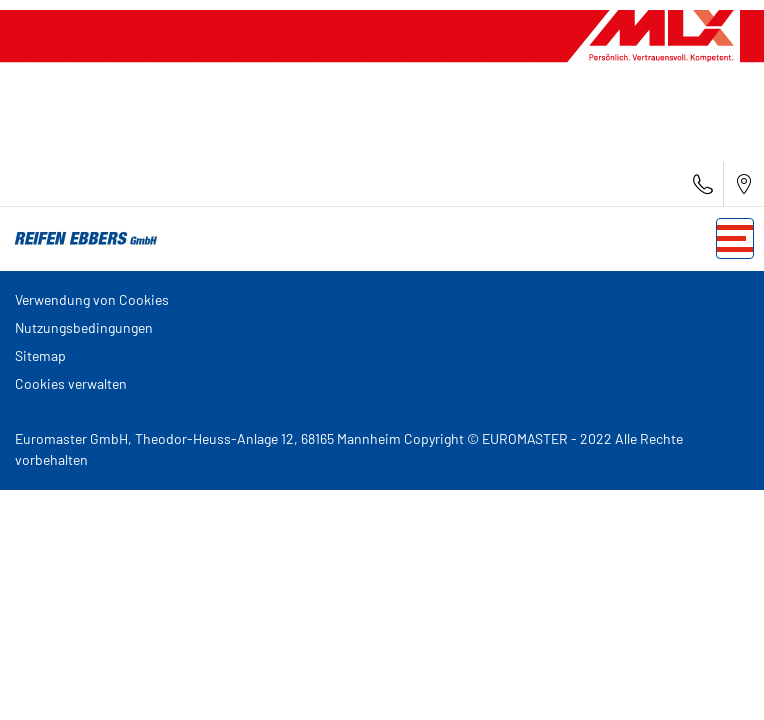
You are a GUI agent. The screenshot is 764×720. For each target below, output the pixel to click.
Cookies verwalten (71, 383)
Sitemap (40, 355)
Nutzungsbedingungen (84, 327)
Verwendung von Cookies (92, 299)
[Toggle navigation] (735, 238)
